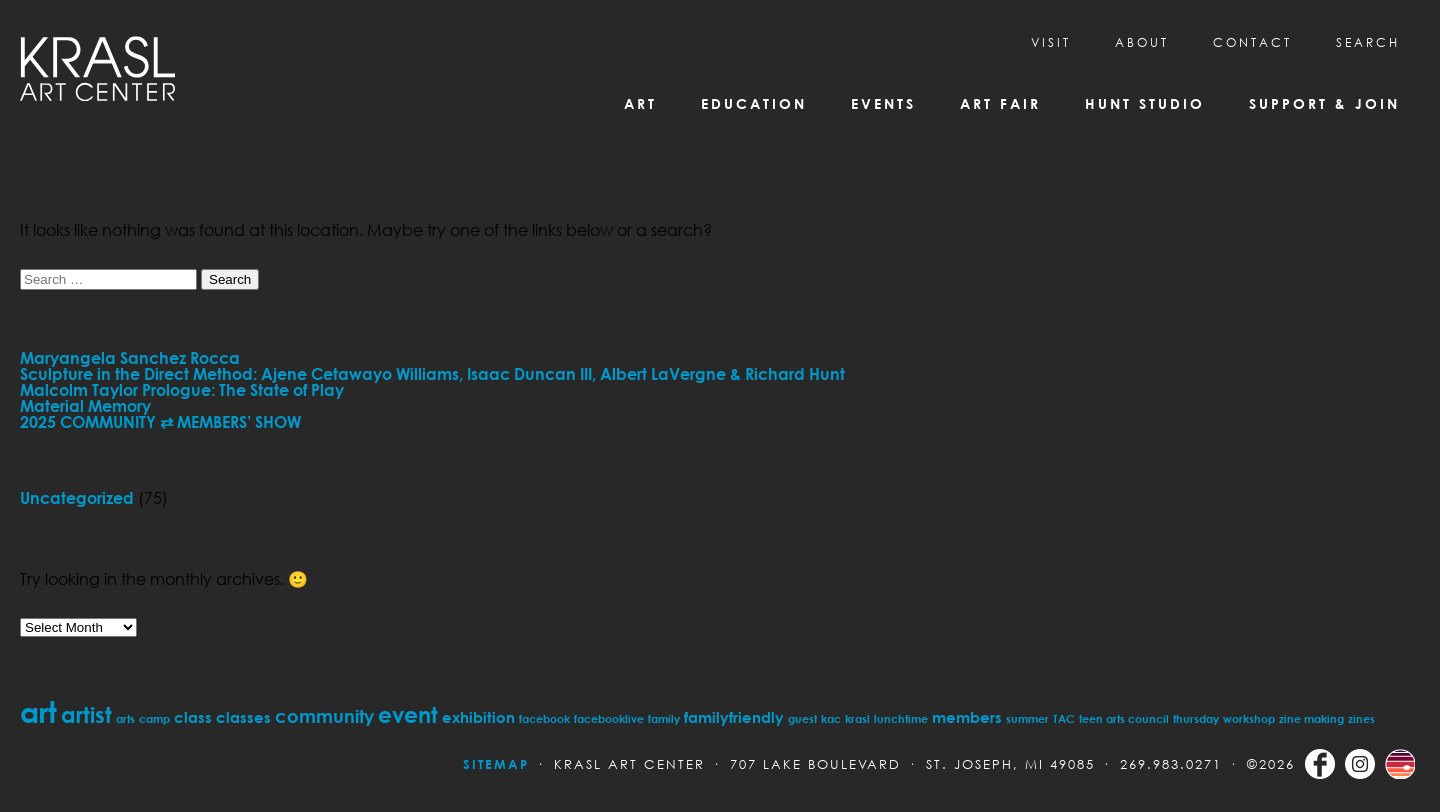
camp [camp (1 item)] (154, 718)
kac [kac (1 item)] (831, 718)
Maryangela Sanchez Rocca (130, 358)
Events (883, 103)
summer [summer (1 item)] (1027, 718)
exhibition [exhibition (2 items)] (478, 717)
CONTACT (1252, 42)
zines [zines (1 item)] (1361, 718)
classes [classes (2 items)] (243, 717)
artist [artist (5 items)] (86, 714)
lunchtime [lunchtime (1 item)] (901, 718)
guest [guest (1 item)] (802, 718)
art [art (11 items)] (38, 711)
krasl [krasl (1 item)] (857, 718)
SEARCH (1368, 42)
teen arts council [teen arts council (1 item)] (1124, 718)
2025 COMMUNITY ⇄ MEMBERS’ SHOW (160, 422)
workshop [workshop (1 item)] (1249, 718)
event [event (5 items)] (408, 714)
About (1142, 42)
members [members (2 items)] (967, 717)
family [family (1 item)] (664, 718)
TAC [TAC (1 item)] (1064, 718)
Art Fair (1000, 103)
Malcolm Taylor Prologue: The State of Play (182, 390)
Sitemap (496, 764)
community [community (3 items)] (324, 716)
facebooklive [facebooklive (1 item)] (609, 718)
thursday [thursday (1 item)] (1196, 718)
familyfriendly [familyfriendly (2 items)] (734, 717)
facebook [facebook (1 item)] (544, 718)
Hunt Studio (1145, 103)
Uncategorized (77, 498)
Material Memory (85, 406)
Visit (1051, 42)
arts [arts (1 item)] (125, 718)
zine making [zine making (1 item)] (1311, 718)
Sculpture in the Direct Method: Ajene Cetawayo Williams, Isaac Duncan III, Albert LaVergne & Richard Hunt (432, 374)
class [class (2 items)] (193, 717)
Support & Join (1324, 103)
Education (754, 103)
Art (640, 103)
